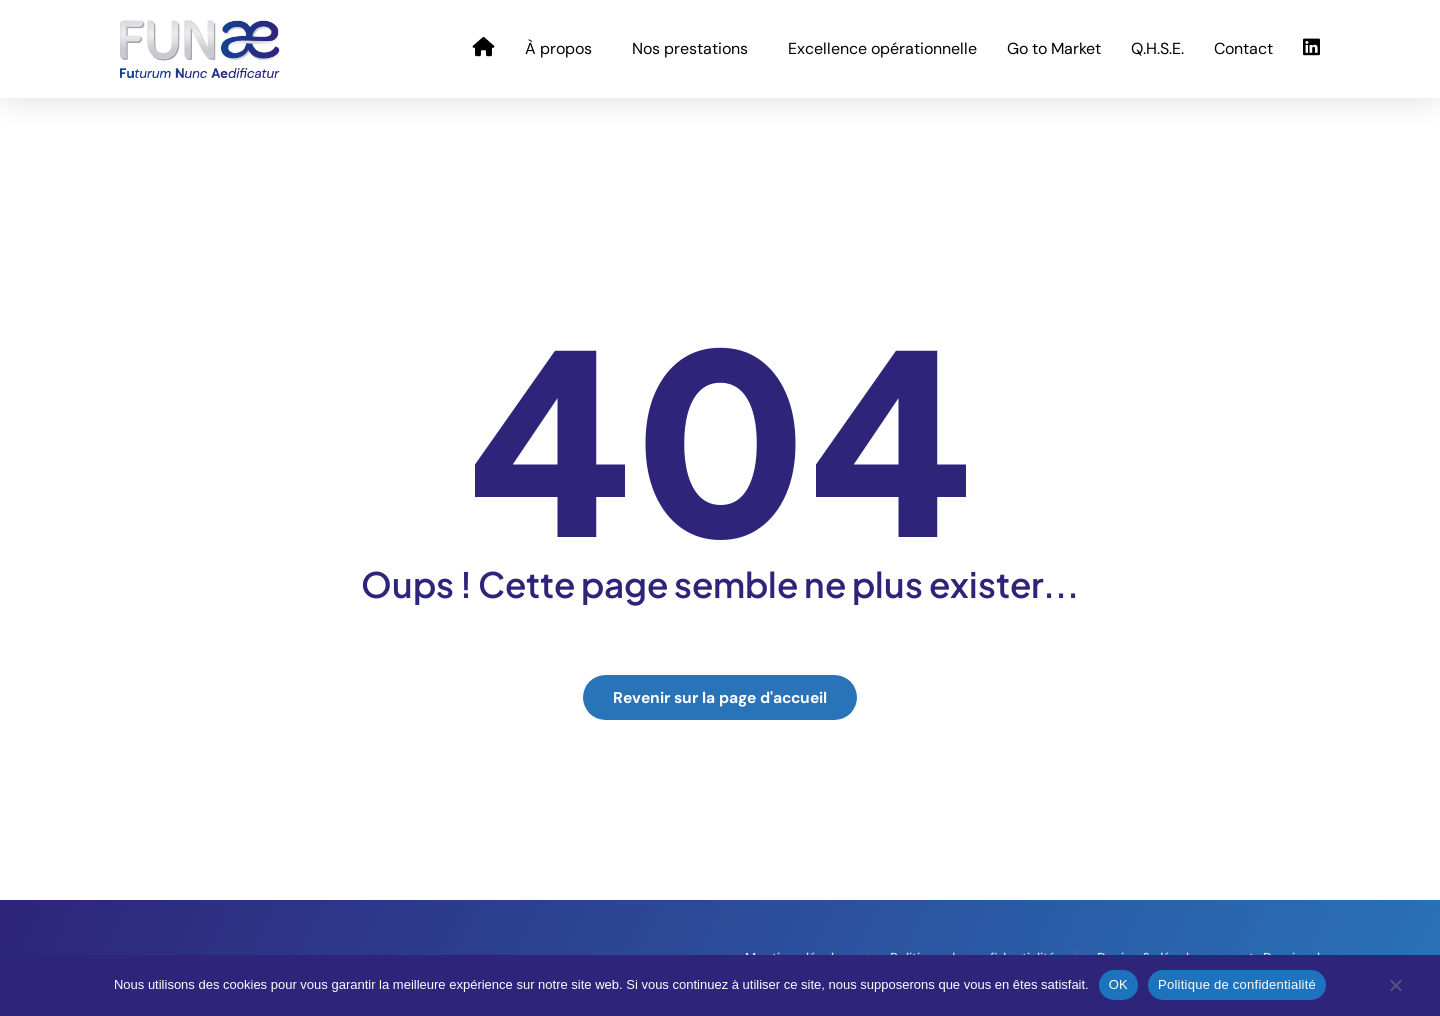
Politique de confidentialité (1237, 984)
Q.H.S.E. (1157, 48)
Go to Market (1054, 48)
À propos (563, 48)
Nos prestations (695, 48)
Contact (1243, 48)
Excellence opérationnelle (882, 48)
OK (1118, 984)
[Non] (1395, 990)
